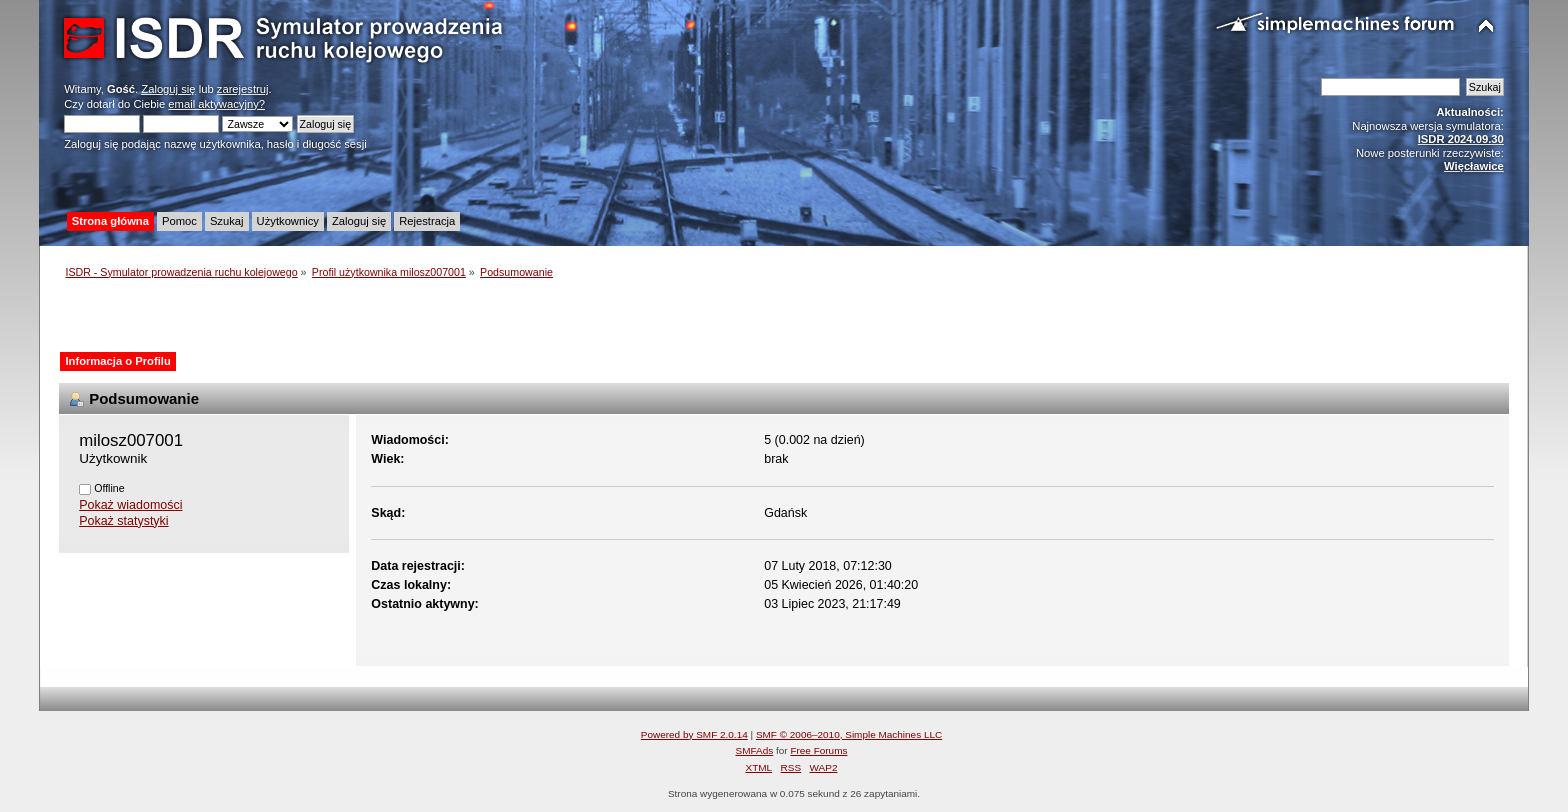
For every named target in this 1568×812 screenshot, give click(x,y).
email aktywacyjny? (216, 104)
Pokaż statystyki (123, 521)
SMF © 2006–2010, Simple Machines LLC (849, 734)
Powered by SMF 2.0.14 (694, 734)
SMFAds (755, 750)
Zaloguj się (168, 89)
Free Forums (818, 750)
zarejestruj (243, 89)
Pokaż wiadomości (130, 505)
